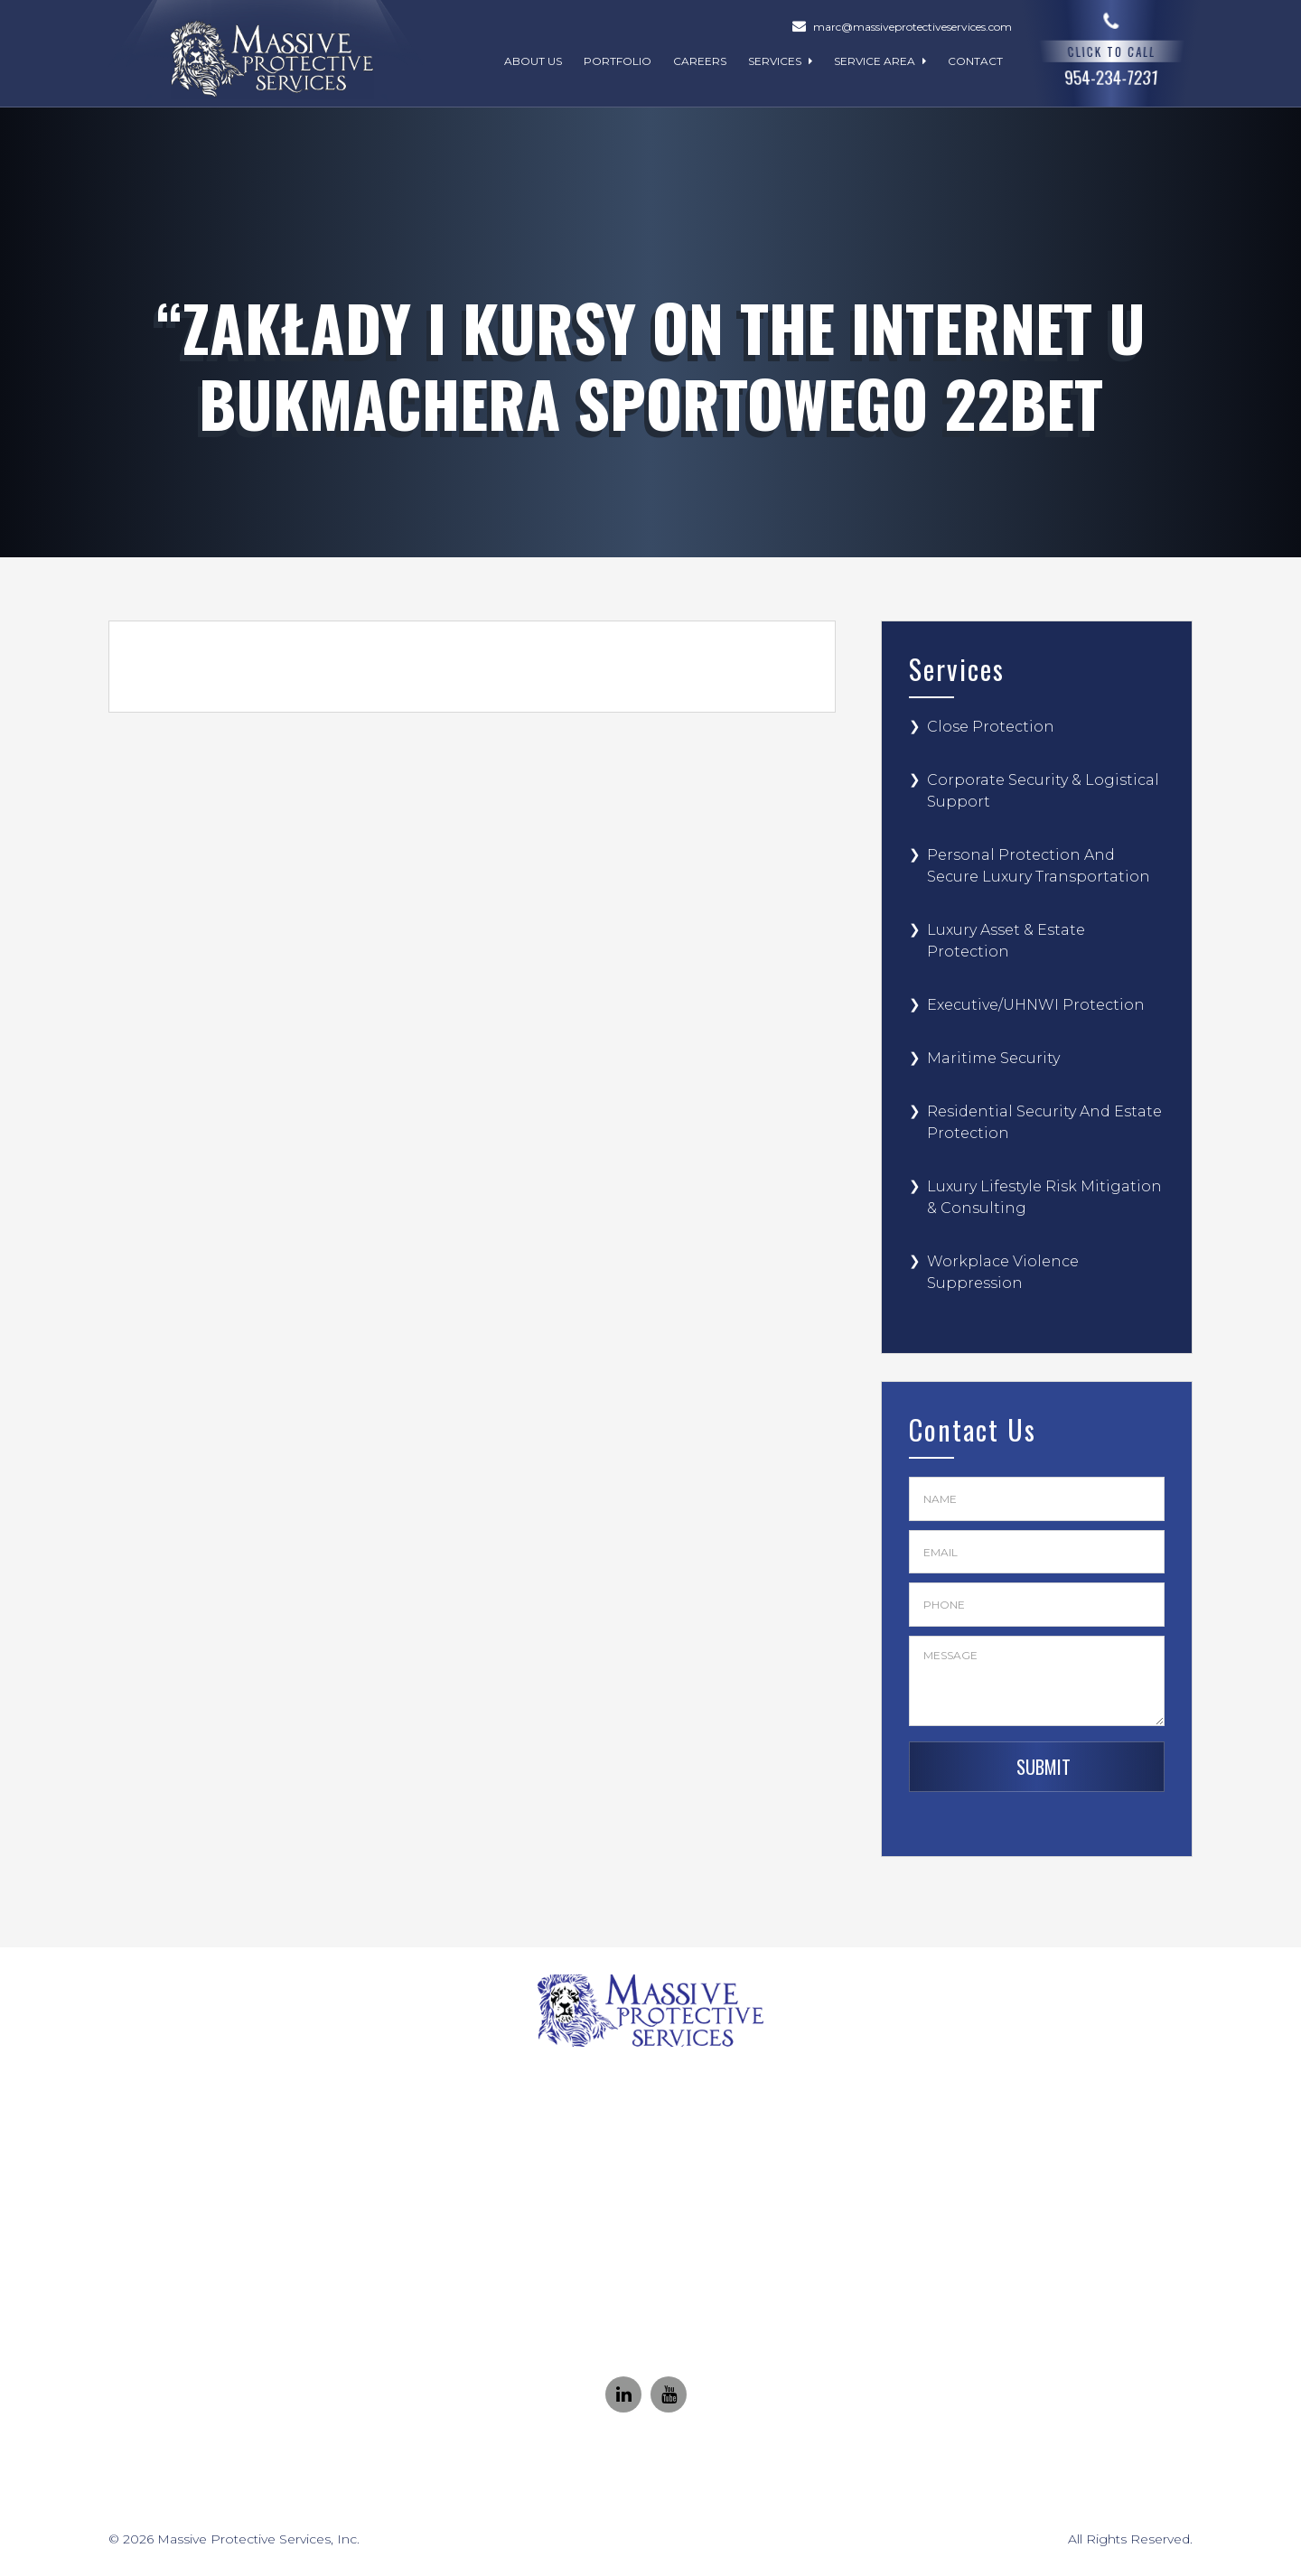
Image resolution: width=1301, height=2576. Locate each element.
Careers (699, 61)
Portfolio (617, 61)
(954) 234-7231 (670, 2156)
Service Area (880, 61)
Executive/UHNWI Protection (1036, 1004)
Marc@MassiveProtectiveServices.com (672, 2301)
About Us (533, 61)
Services (780, 61)
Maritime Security (993, 1058)
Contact (975, 61)
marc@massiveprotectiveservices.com (912, 26)
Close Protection (990, 726)
